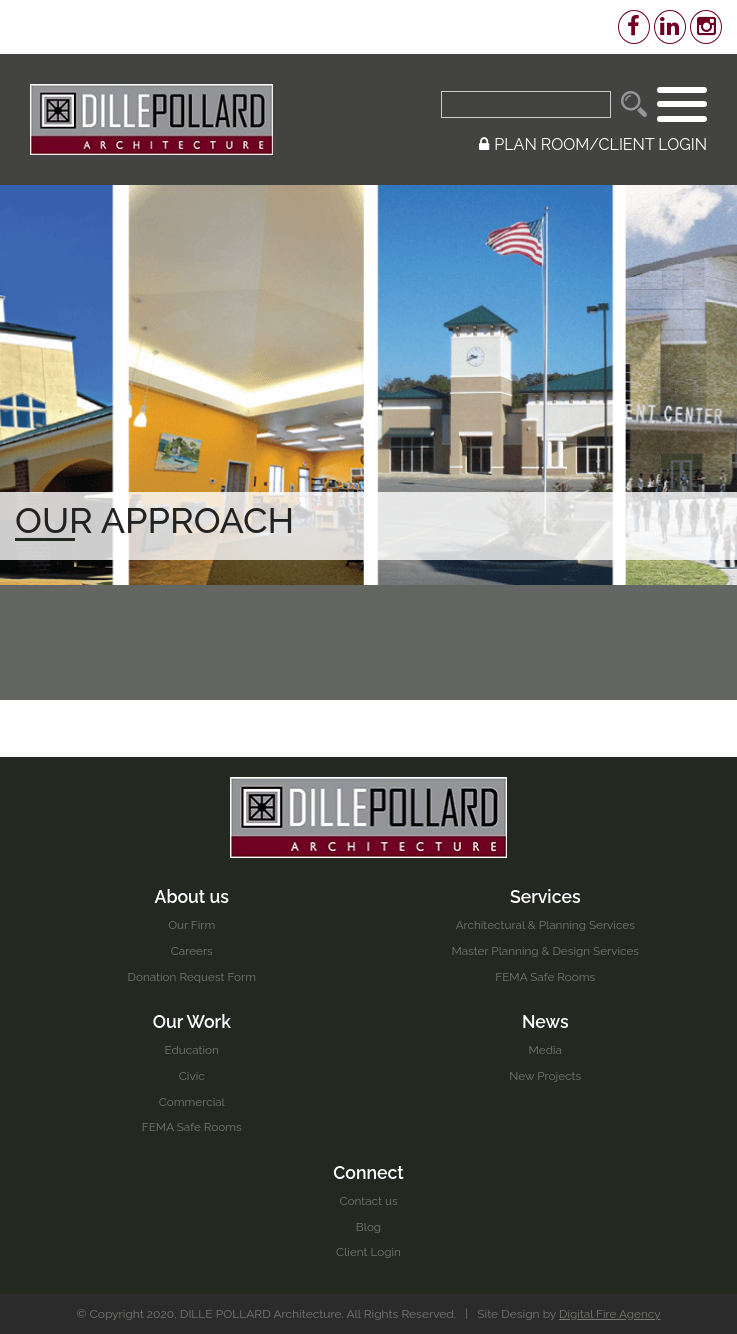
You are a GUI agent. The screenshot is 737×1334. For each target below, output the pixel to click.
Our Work (192, 1020)
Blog (369, 1227)
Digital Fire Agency (610, 1314)
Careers (191, 950)
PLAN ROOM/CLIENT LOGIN (593, 144)
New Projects (545, 1075)
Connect (369, 1171)
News (545, 1020)
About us (192, 895)
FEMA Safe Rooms (545, 976)
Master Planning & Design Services (545, 950)
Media (545, 1050)
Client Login (368, 1252)
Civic (192, 1075)
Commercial (192, 1101)
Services (545, 895)
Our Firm (192, 924)
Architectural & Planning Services (545, 924)
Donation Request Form (191, 976)
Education (192, 1050)
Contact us (368, 1201)
